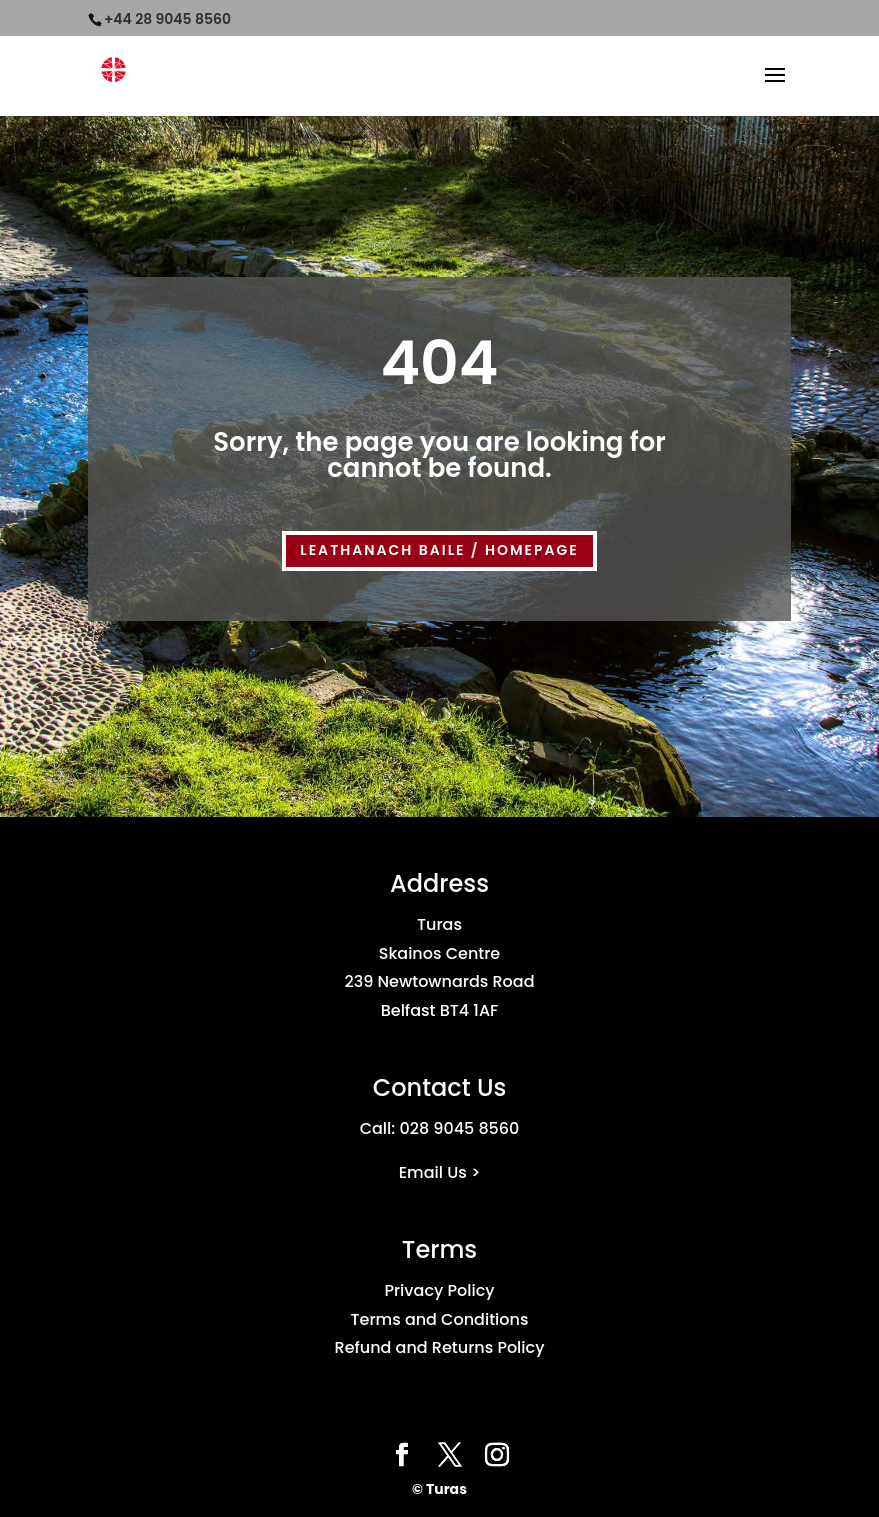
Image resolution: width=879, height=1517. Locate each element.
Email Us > (440, 1172)
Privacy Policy (439, 1290)
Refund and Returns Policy (440, 1347)
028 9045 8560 (459, 1128)
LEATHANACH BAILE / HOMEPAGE (439, 550)
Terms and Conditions (440, 1319)
